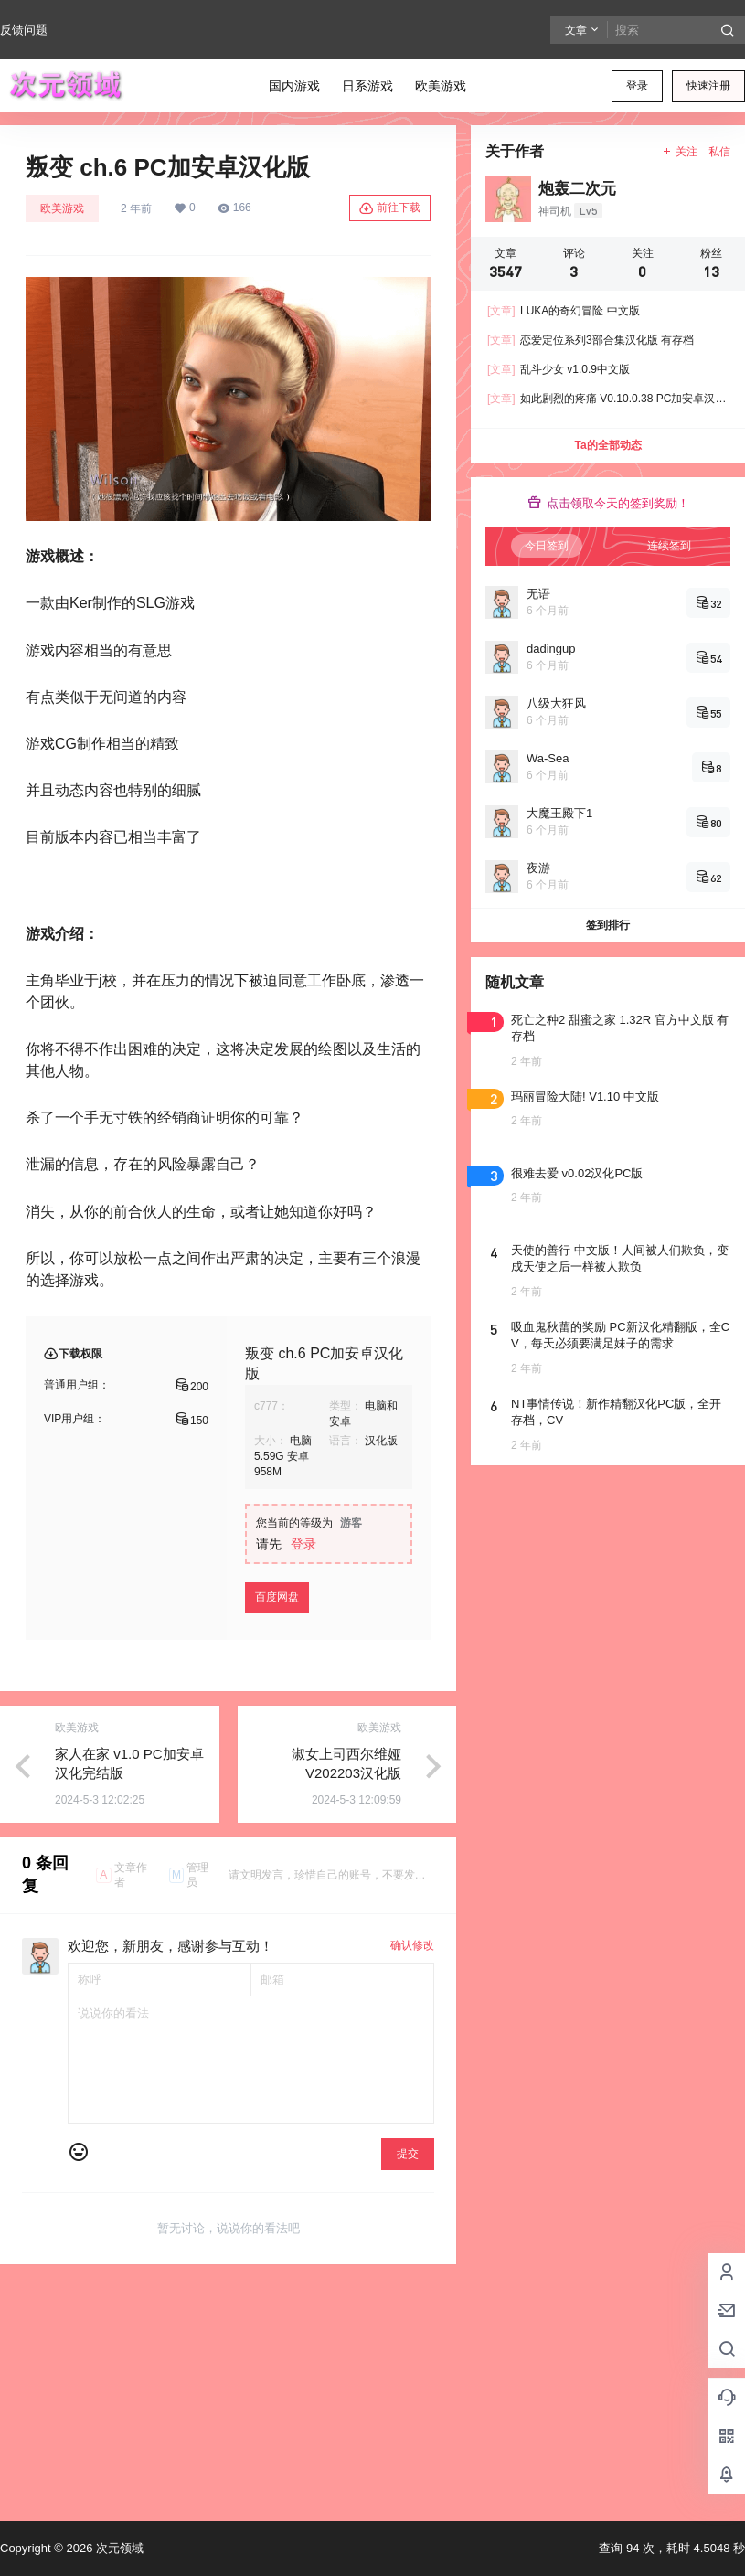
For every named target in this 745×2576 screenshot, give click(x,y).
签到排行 (608, 925)
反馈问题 (24, 30)
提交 (408, 2153)
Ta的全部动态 (607, 445)
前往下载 (389, 208)
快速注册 (708, 86)
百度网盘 (277, 1597)
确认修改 (412, 1945)
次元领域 (118, 2548)
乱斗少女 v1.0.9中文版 (558, 369)
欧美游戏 (62, 208)
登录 (637, 86)
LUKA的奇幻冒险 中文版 (563, 310)
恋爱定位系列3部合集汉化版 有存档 (590, 340)
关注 (679, 151)
